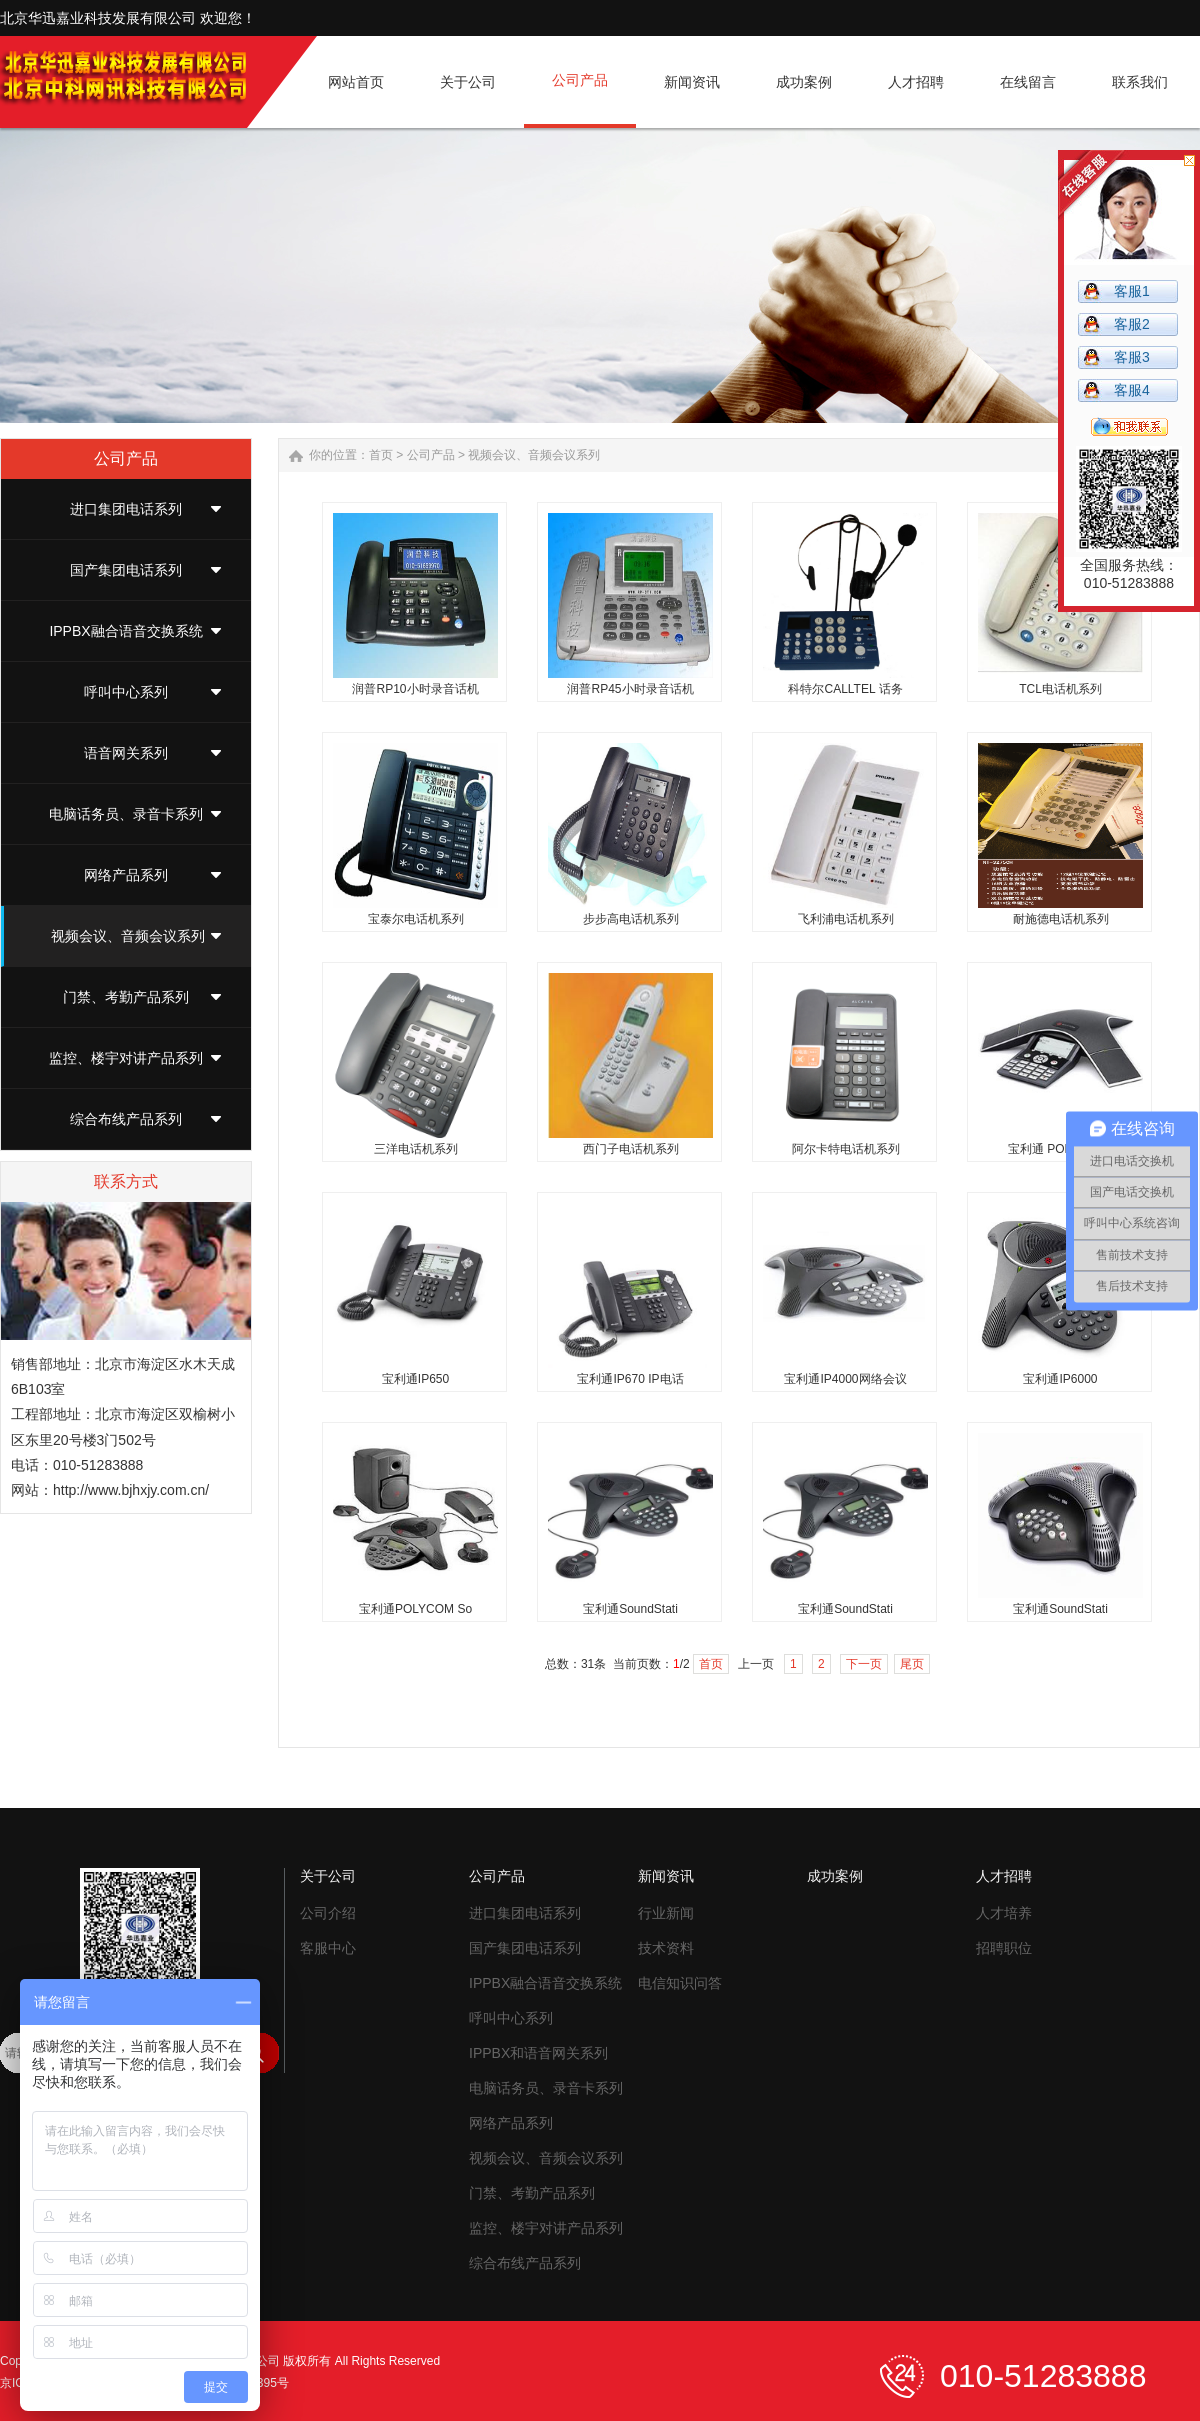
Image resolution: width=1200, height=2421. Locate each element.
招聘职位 (1004, 1948)
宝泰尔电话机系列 (416, 919)
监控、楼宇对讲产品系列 (126, 1058)
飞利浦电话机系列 (846, 919)
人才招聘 (1004, 1876)
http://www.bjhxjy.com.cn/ (131, 1490)
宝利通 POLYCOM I (1060, 1149)
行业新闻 (666, 1913)
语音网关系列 (126, 753)
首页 (381, 455)
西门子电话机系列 (631, 1149)
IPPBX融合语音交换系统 (125, 631)
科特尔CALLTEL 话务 (845, 689)
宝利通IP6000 (1060, 1379)
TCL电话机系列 (1060, 689)
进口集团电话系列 (126, 509)
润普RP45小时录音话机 (630, 689)
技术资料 (666, 1948)
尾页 (912, 1664)
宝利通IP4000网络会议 (845, 1379)
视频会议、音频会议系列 (128, 936)
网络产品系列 (126, 875)
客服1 (1132, 291)
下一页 (864, 1664)
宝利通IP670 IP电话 (630, 1379)
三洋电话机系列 (416, 1149)
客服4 (1132, 390)
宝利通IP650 (415, 1379)
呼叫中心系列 (126, 692)
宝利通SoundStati (630, 1609)
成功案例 (835, 1876)
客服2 (1132, 324)
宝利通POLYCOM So (415, 1609)
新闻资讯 (666, 1876)
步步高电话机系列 (631, 919)
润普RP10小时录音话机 (415, 689)
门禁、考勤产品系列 (126, 997)
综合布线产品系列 (126, 1119)
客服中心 (328, 1948)
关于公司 (328, 1876)
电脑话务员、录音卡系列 (126, 814)
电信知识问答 (680, 1983)
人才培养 (1004, 1913)
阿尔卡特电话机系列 (846, 1149)
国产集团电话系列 (126, 570)
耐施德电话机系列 (1061, 919)
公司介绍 (328, 1913)
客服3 (1132, 357)
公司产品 (431, 455)
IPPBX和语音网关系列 (538, 2053)
